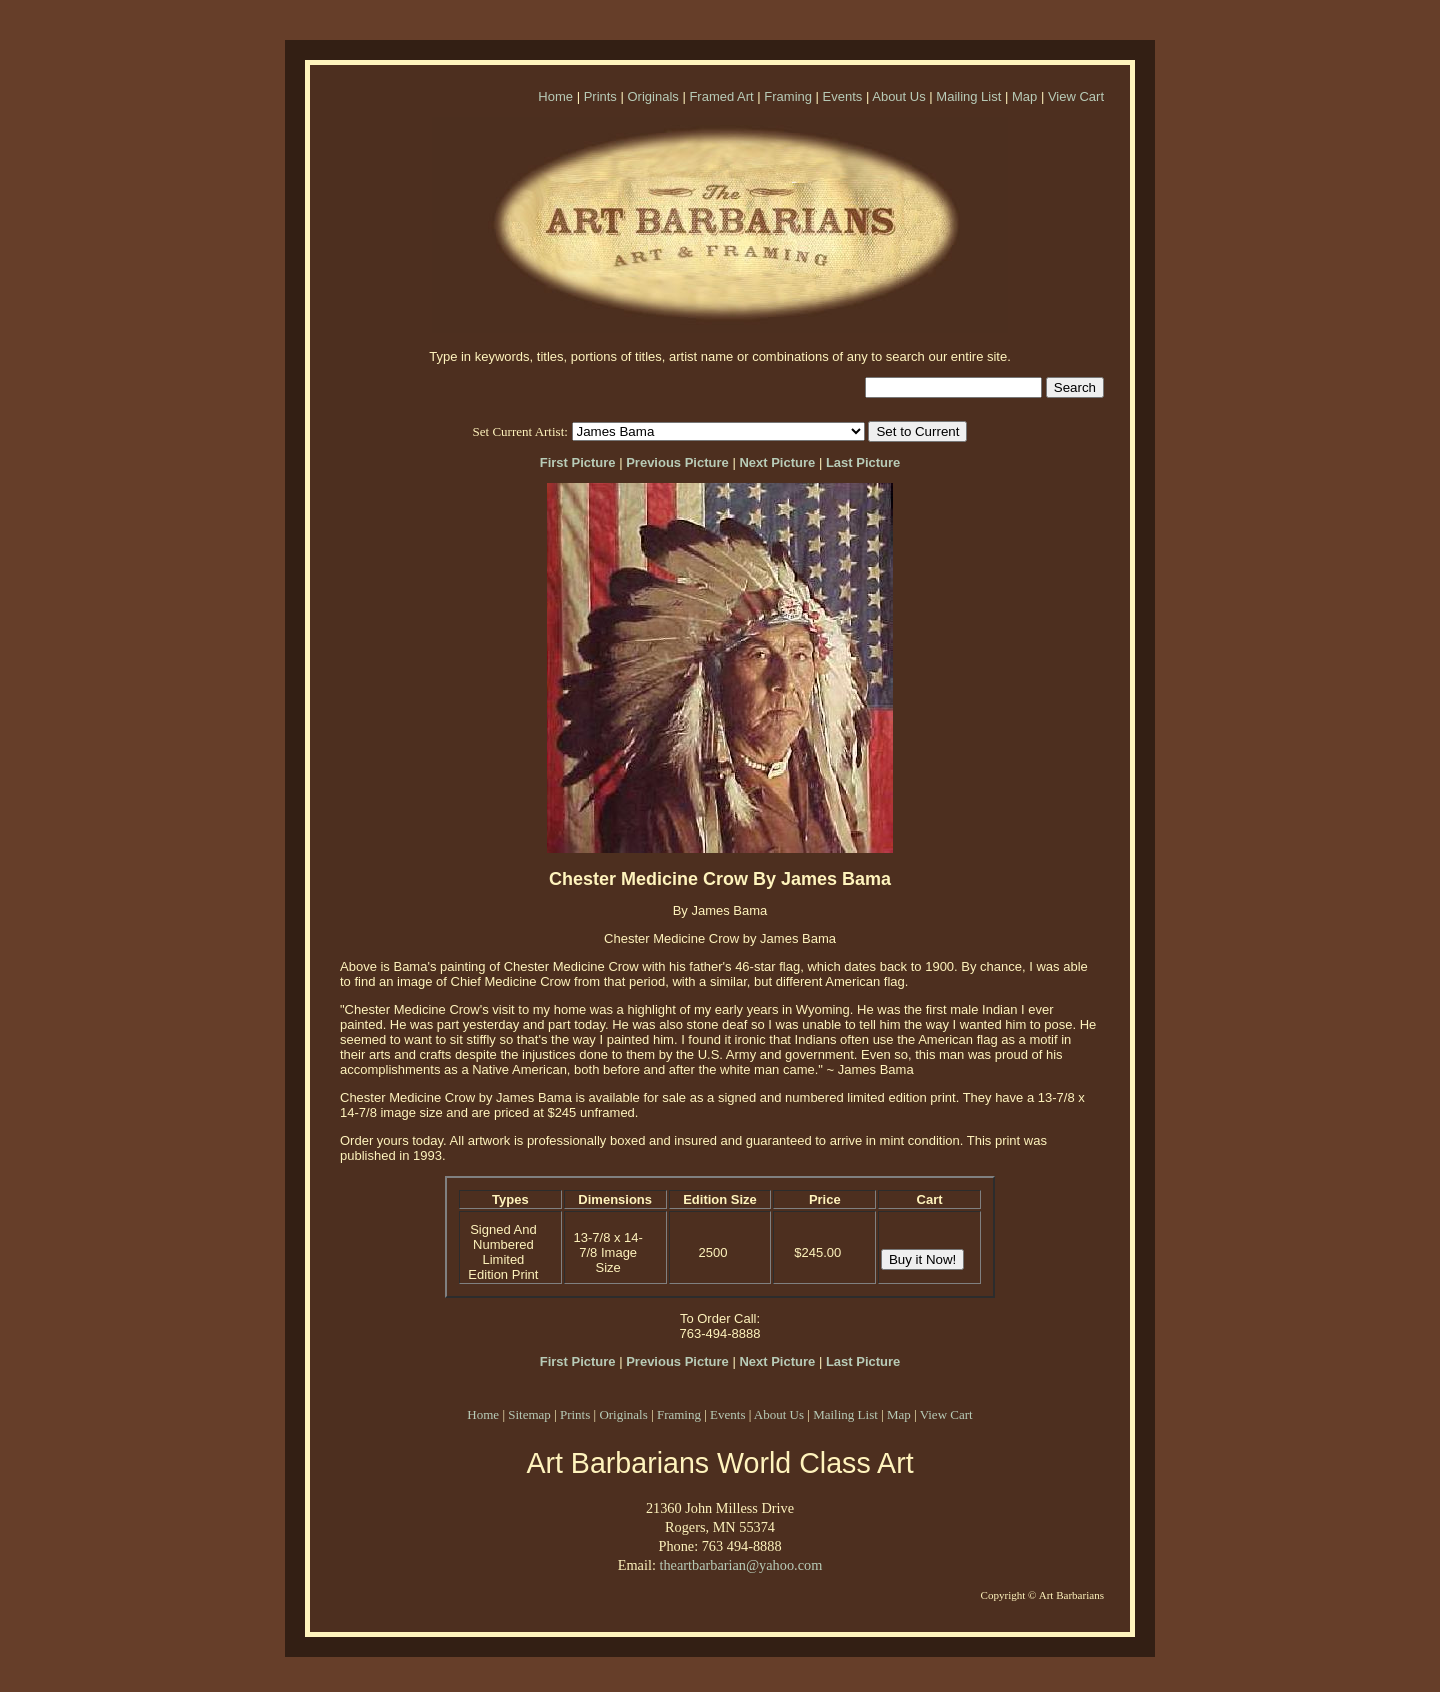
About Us (898, 96)
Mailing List (968, 96)
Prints (600, 96)
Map (1024, 96)
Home (555, 96)
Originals (652, 96)
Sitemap (529, 1414)
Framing (788, 96)
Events (843, 96)
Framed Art (721, 96)
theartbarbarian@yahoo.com (740, 1565)
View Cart (1076, 96)
